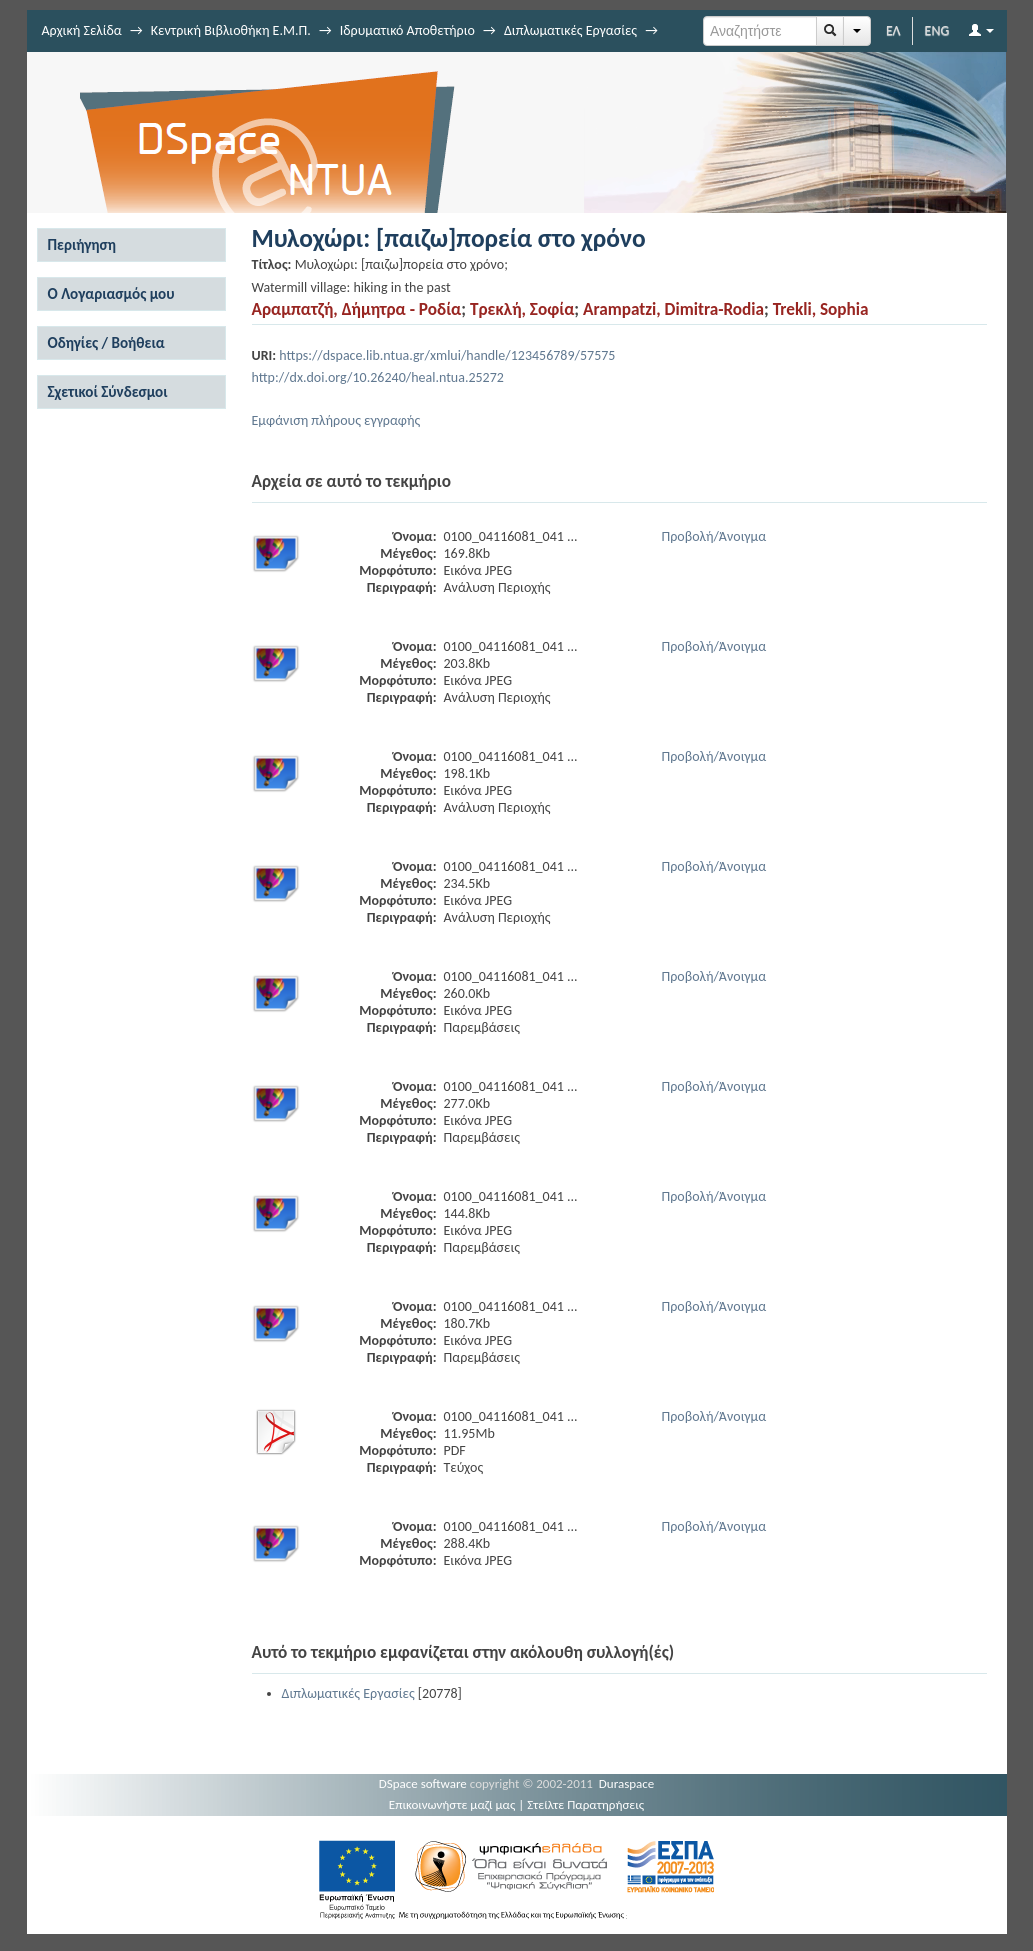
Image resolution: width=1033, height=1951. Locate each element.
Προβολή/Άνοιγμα (714, 536)
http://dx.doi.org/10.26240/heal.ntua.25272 (378, 377)
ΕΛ (893, 30)
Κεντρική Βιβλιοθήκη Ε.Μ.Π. (231, 30)
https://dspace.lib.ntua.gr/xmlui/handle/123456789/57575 (447, 355)
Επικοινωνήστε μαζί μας (452, 1804)
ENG (937, 30)
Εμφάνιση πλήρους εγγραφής (336, 420)
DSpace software (423, 1783)
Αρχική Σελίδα (82, 30)
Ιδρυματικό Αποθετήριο (407, 30)
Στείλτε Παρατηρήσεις (585, 1804)
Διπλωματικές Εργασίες (570, 30)
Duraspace (627, 1783)
